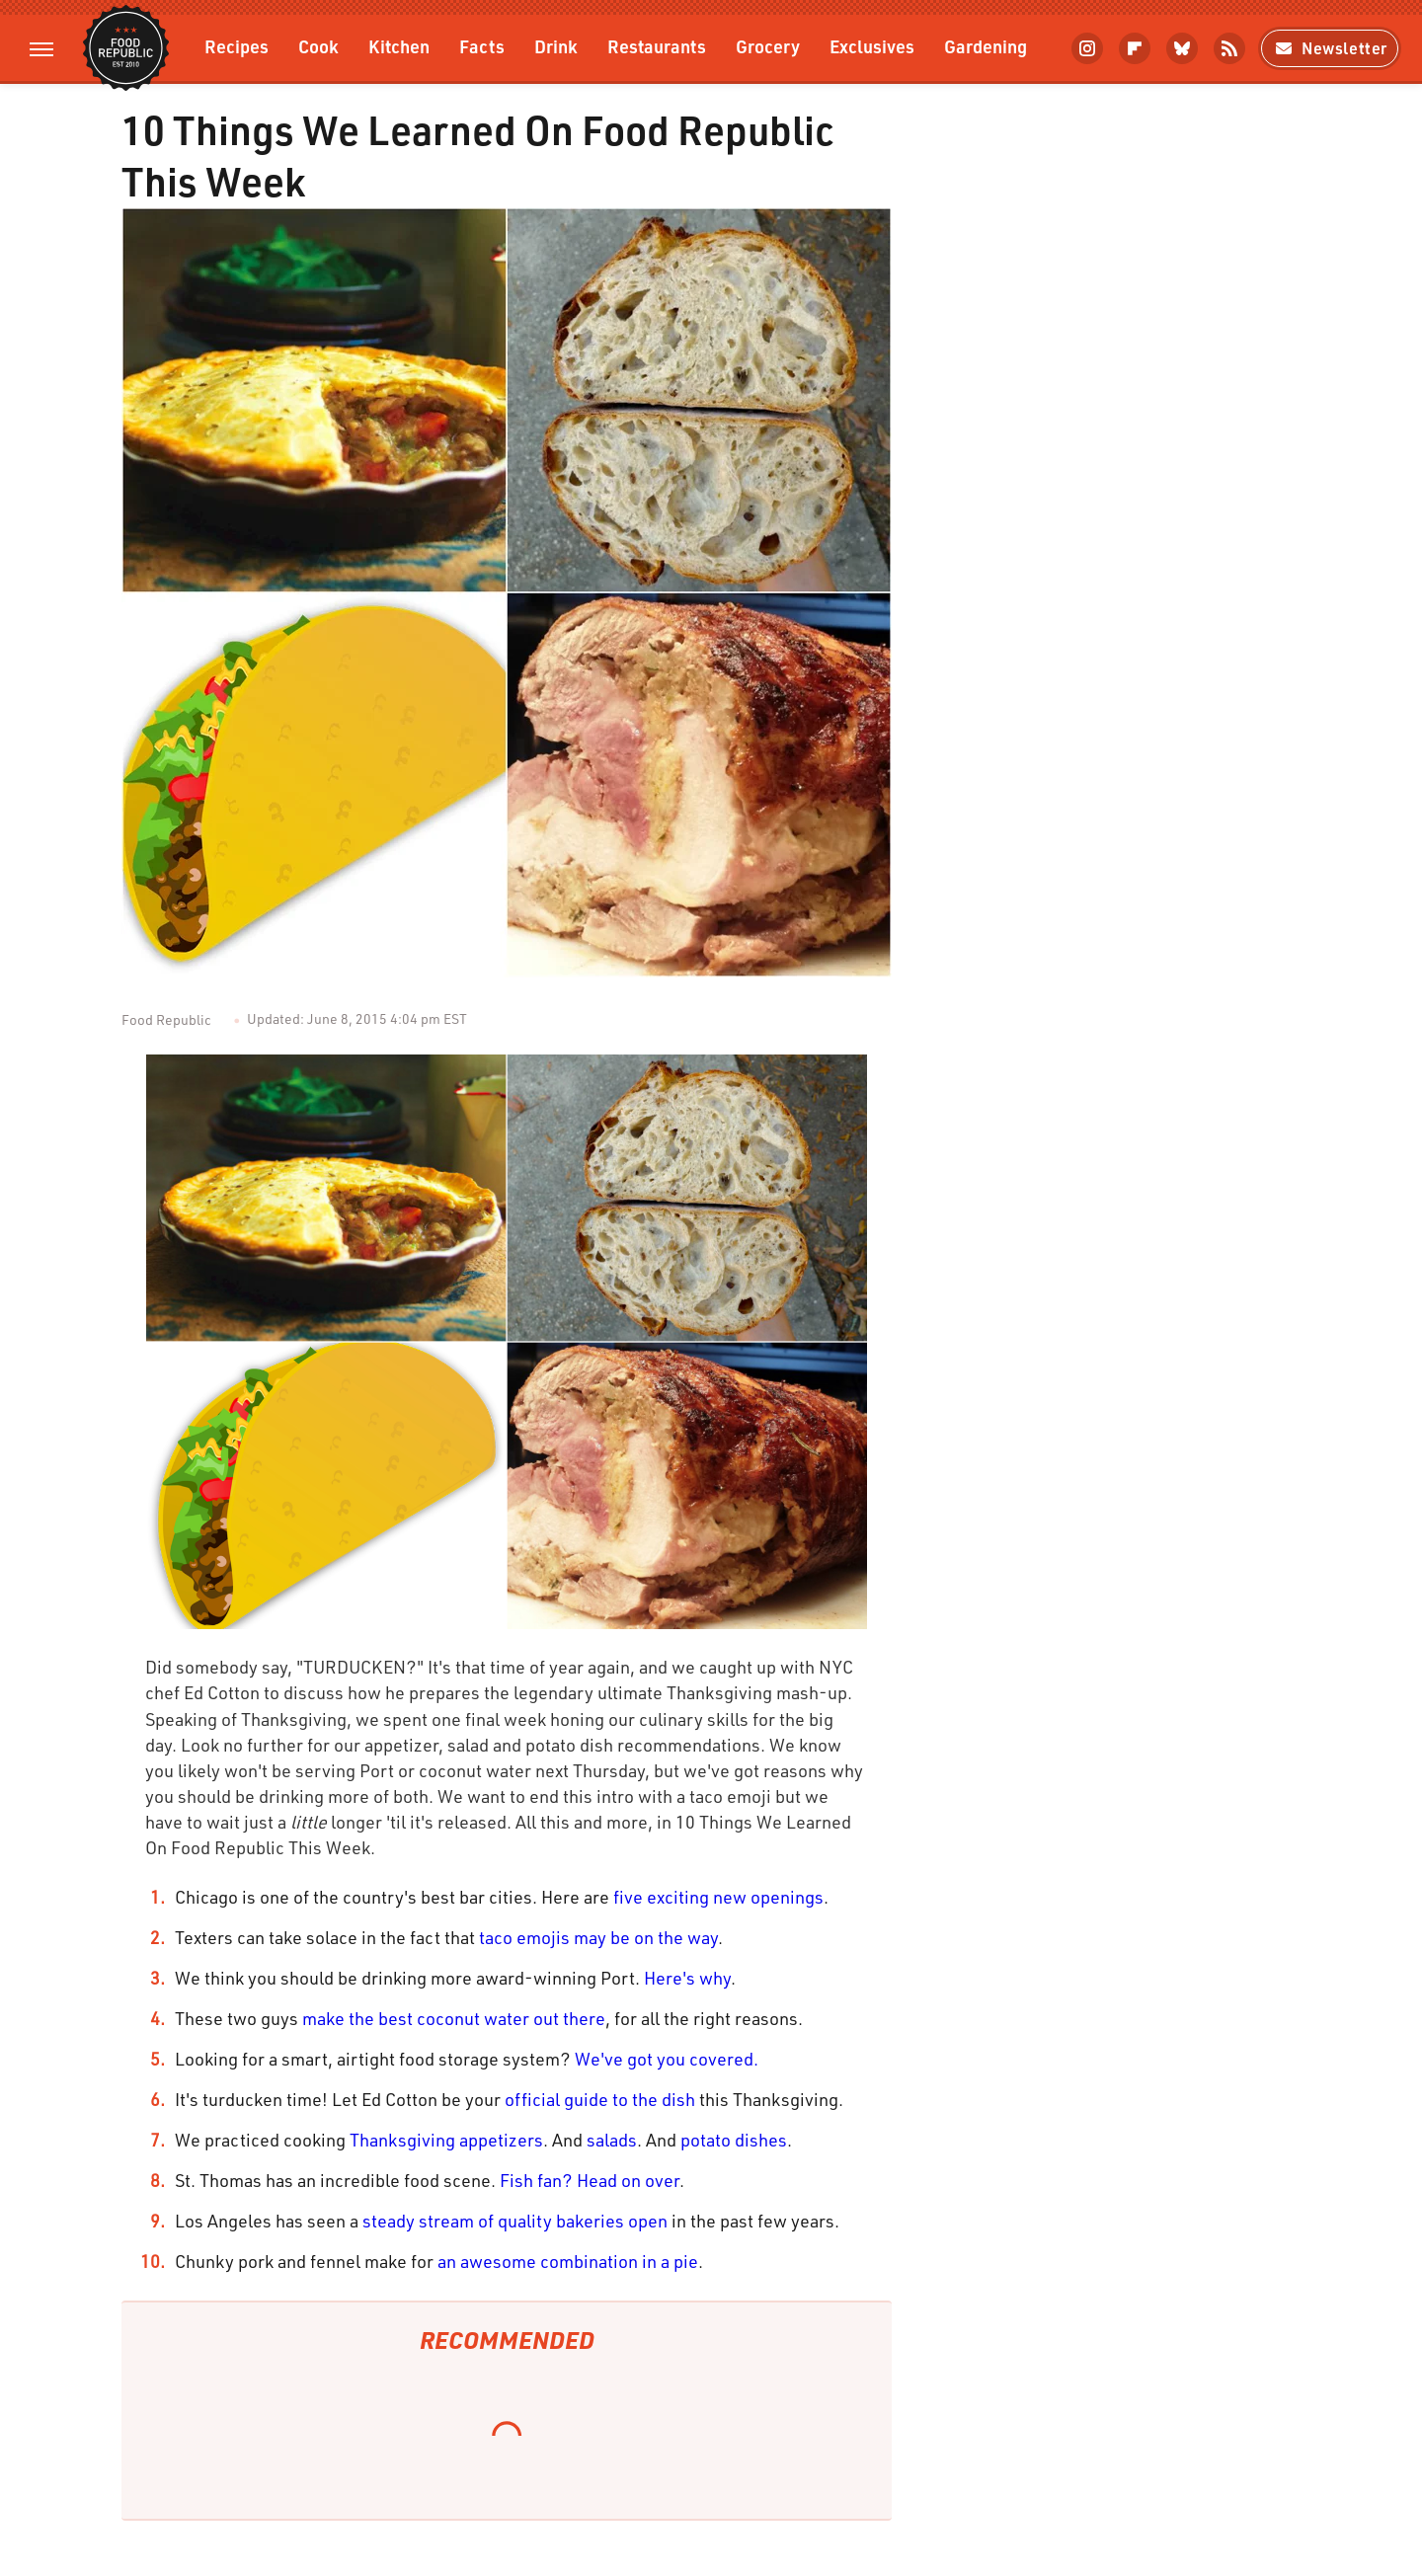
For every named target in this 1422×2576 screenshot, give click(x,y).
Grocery (768, 46)
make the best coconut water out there (453, 2018)
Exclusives (872, 46)
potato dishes (733, 2139)
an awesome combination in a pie (567, 2261)
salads (612, 2139)
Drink (556, 46)
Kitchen (399, 46)
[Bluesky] (1182, 48)
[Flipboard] (1134, 48)
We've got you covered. (666, 2058)
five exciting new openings (718, 1897)
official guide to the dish (600, 2099)
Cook (318, 46)
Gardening (985, 46)
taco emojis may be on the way (598, 1937)
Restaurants (656, 46)
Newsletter (1329, 48)
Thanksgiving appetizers (446, 2139)
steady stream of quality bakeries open (515, 2220)
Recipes (236, 46)
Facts (482, 46)
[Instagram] (1087, 48)
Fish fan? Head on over (589, 2180)
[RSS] (1229, 48)
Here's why (687, 1978)
